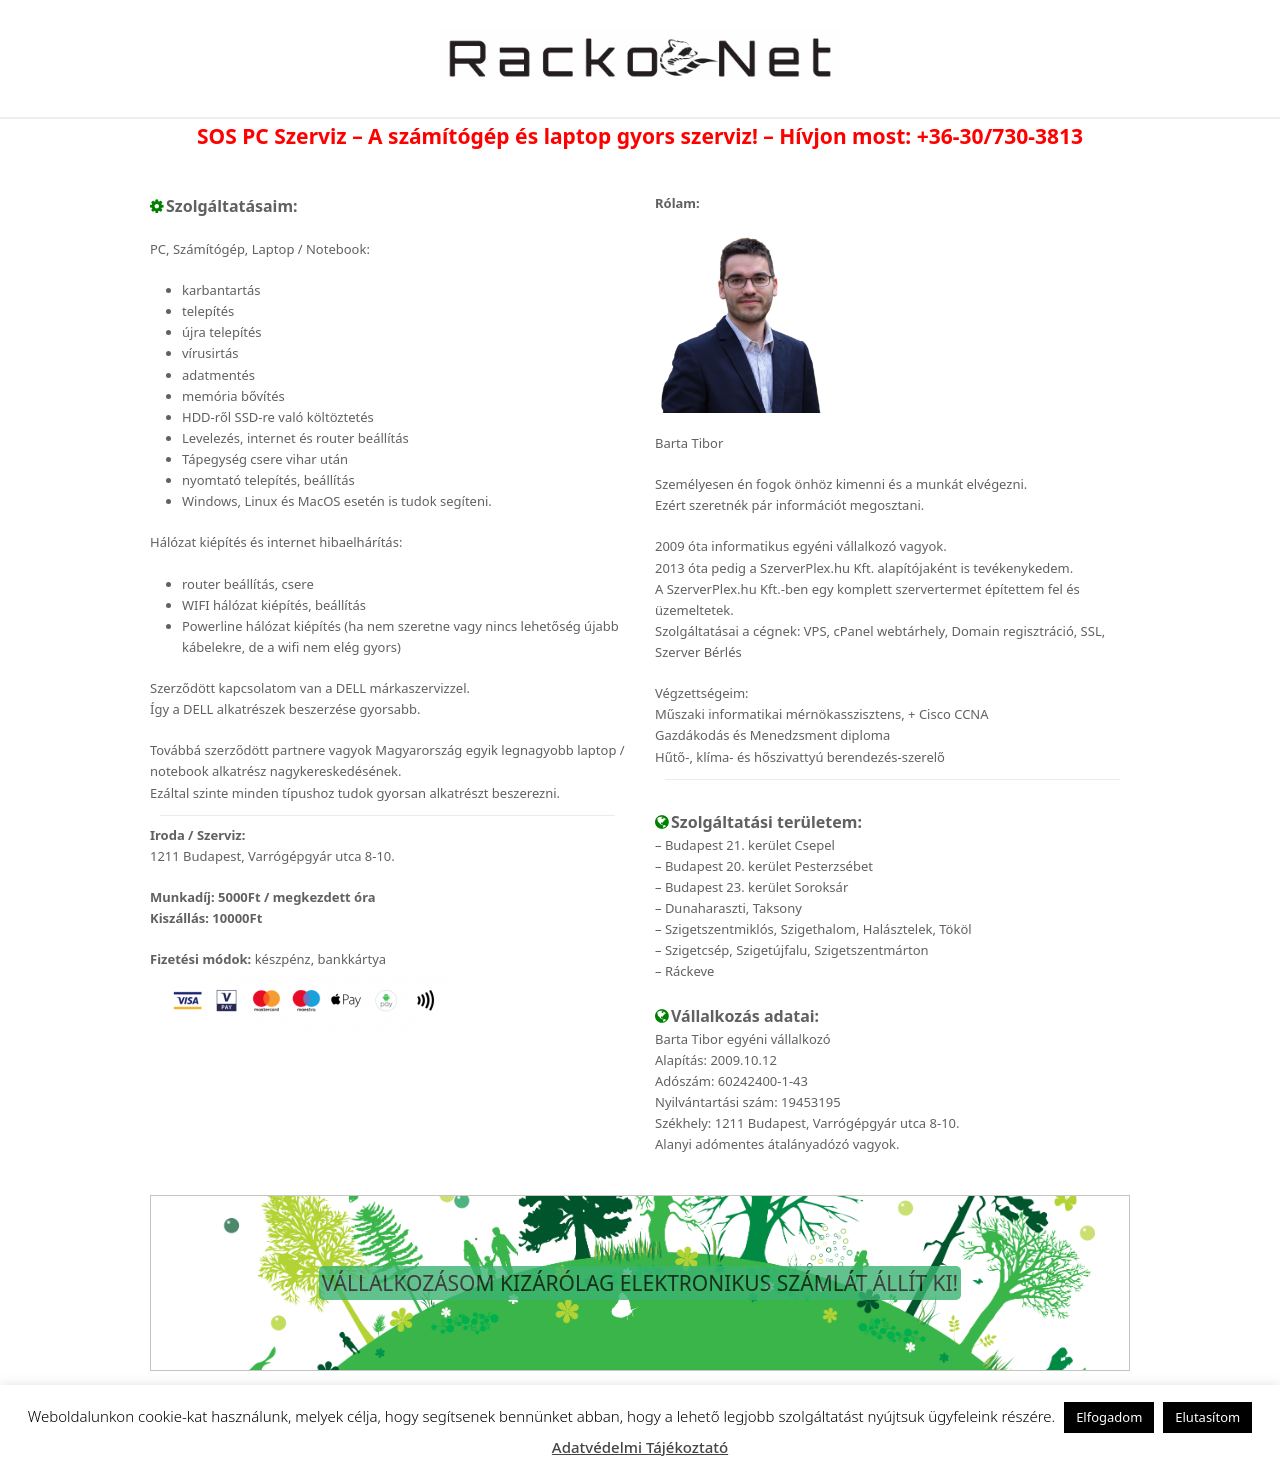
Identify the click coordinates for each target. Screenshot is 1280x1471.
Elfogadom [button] (1109, 1417)
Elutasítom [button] (1207, 1417)
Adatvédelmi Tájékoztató (640, 1447)
